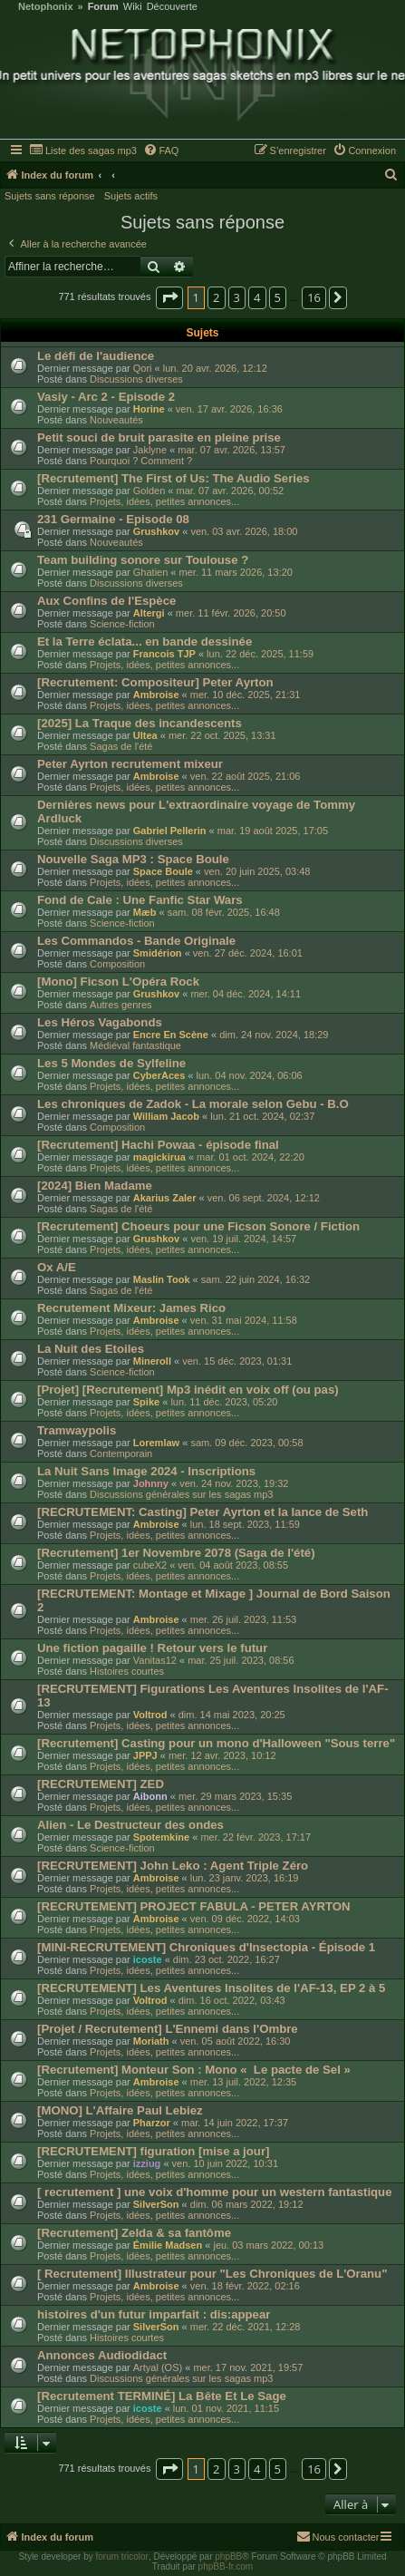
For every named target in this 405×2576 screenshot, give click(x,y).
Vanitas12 (155, 1660)
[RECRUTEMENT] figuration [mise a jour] (153, 2151)
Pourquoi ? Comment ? (141, 460)
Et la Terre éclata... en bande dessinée (144, 641)
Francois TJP (164, 653)
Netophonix (45, 7)
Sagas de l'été (121, 746)
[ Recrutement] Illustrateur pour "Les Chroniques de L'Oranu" (212, 2273)
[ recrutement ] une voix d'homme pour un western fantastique (214, 2192)
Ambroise (156, 694)
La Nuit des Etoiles (90, 1349)
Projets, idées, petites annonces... (164, 501)
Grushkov (156, 531)
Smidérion (157, 953)
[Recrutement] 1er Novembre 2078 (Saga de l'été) (176, 1553)
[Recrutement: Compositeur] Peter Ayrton (155, 682)
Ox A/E (56, 1267)
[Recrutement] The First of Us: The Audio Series (173, 478)
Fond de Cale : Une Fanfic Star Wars (140, 900)
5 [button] (278, 297)
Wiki (132, 7)
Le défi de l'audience (95, 356)
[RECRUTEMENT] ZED (100, 1784)
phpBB (228, 2556)
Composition (117, 963)
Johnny (151, 1483)
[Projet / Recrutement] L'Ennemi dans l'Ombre (167, 2029)
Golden (149, 490)
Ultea (145, 735)
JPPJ (145, 1755)
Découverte (172, 7)
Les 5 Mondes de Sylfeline (111, 1063)
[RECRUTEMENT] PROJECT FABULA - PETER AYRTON (194, 1906)
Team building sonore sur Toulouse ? (142, 560)
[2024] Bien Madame (94, 1185)
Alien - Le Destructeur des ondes (130, 1825)
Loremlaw (156, 1442)
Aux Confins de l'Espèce (106, 601)
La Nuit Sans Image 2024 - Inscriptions (146, 1471)
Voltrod (150, 1714)
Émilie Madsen (167, 2245)
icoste (147, 1959)
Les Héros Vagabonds (99, 1022)
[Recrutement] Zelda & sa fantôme (134, 2233)
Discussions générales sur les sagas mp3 (181, 1494)
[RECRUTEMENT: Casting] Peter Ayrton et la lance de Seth (202, 1512)
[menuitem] (83, 150)
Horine (149, 408)
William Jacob (166, 1116)
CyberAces (159, 1075)
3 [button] (237, 297)
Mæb (145, 912)
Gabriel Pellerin (170, 830)
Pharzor (151, 2122)
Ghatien (151, 572)
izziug (147, 2163)
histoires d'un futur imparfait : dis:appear (153, 2314)
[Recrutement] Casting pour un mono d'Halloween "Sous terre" (216, 1743)
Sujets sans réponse (50, 195)
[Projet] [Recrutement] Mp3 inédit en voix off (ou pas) (188, 1389)
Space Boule (163, 871)
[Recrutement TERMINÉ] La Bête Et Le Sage (161, 2396)
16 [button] (314, 297)
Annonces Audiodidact (102, 2355)
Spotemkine (161, 1837)
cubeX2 (150, 1565)
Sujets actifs (131, 195)
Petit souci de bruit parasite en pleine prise (159, 437)
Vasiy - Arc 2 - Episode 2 (106, 396)
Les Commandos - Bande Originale (136, 941)
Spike (146, 1401)
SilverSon (156, 2204)
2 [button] (216, 297)
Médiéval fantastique (135, 1045)
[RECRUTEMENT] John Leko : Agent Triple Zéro (172, 1865)
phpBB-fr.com (226, 2566)
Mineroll (152, 1361)
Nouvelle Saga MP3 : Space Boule (133, 859)
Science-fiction (122, 623)
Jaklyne (150, 449)
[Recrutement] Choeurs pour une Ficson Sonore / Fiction (198, 1226)
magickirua (159, 1157)
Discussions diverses (136, 379)
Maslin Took (161, 1279)
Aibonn (150, 1796)
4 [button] (257, 297)
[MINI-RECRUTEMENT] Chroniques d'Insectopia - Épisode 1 (206, 1947)
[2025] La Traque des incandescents (139, 723)
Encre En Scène (170, 1034)
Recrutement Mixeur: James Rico (131, 1308)
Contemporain (121, 1453)
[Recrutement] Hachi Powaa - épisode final (158, 1145)
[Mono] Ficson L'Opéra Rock (118, 981)
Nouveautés (116, 419)
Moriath (151, 2041)
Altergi (149, 613)
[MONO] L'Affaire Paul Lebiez (120, 2110)
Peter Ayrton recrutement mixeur (130, 764)
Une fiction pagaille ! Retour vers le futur (152, 1648)
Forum (103, 7)
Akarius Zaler (165, 1197)
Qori (142, 368)
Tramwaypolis (76, 1430)
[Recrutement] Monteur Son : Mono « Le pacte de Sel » (194, 2069)
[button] (169, 297)
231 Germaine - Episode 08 (113, 519)
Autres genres (120, 1004)
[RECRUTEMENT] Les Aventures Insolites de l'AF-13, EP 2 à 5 (211, 1988)
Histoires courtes (127, 1671)
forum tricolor (122, 2556)
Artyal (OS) (157, 2367)
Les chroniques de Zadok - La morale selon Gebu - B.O (193, 1104)
